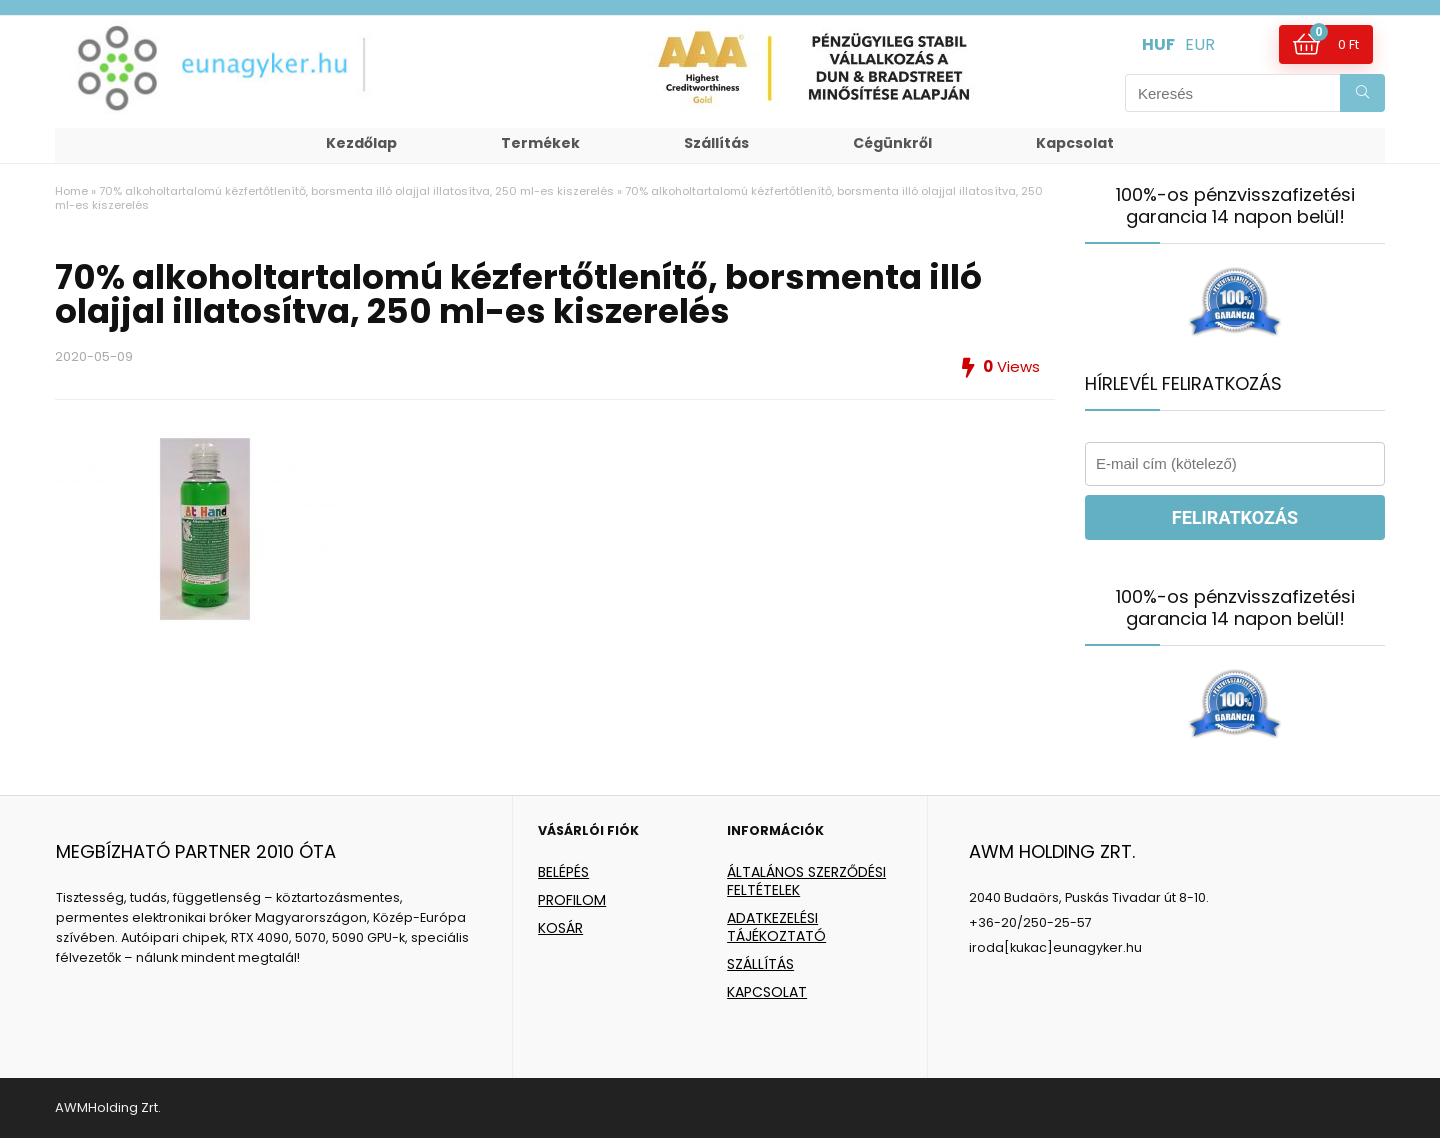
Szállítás (716, 143)
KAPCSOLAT (767, 992)
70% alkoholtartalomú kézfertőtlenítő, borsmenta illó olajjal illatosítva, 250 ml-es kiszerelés (356, 191)
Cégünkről (892, 143)
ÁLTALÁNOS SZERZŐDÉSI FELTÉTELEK (806, 881)
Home (71, 191)
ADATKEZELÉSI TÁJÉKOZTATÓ (776, 927)
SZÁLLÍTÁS (760, 964)
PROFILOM (572, 900)
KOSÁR (560, 928)
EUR (1200, 44)
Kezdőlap (361, 143)
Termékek (540, 143)
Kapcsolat (1075, 143)
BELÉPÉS (563, 872)
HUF (1158, 44)
